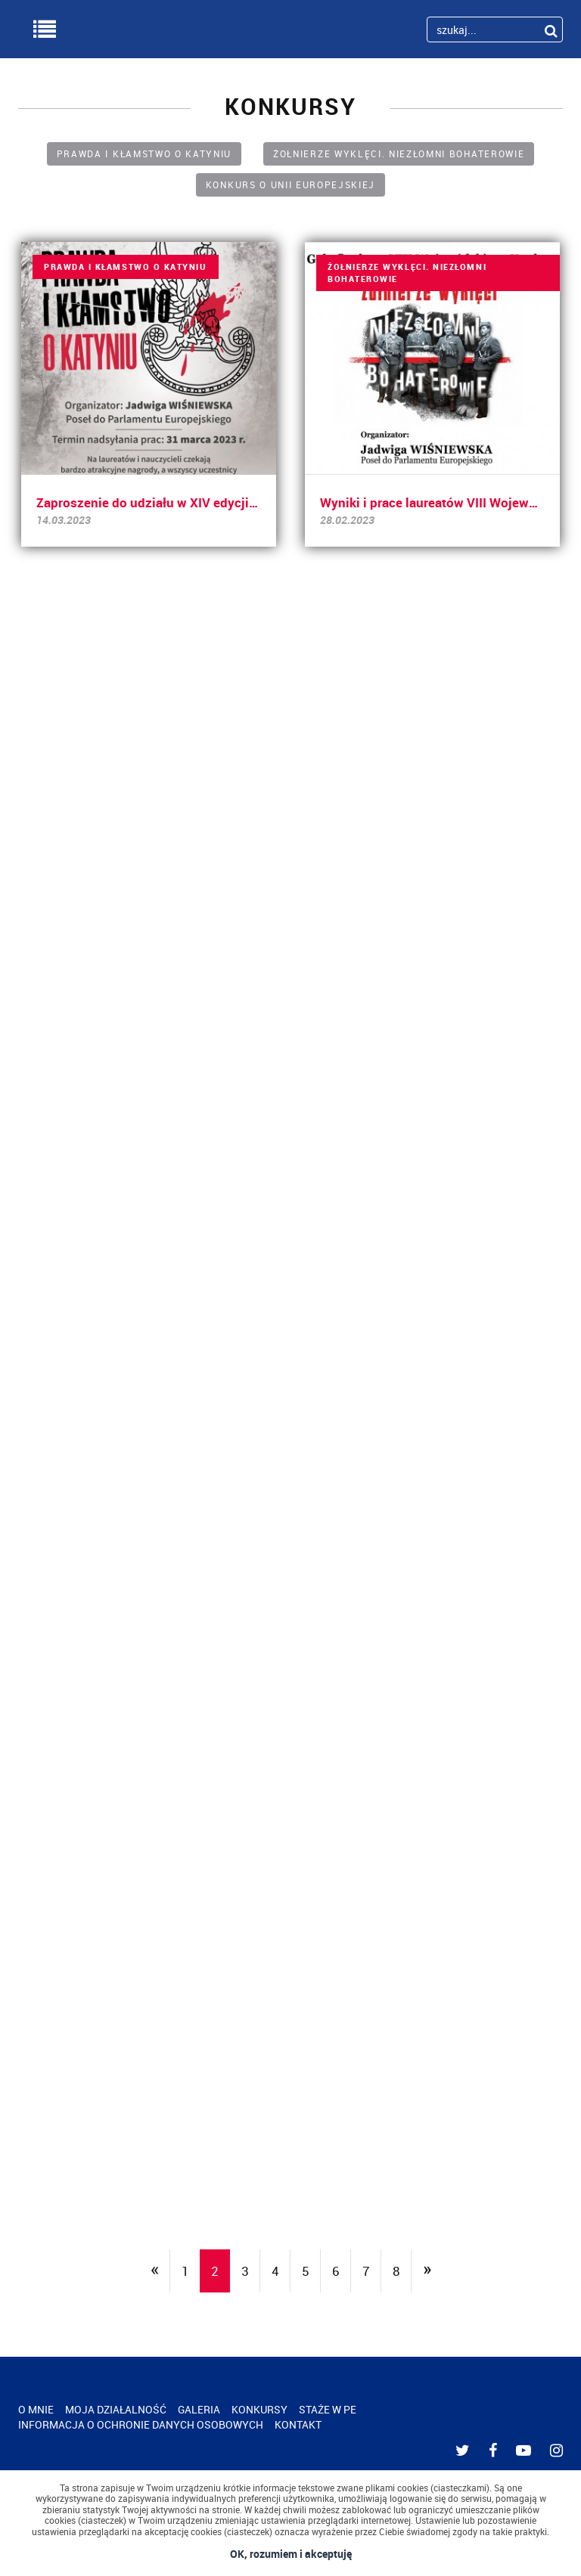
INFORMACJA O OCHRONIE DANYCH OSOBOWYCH (140, 2424)
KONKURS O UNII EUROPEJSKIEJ (290, 184)
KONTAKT (298, 2424)
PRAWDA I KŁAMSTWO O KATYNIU (144, 153)
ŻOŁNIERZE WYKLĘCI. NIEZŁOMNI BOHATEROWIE (398, 153)
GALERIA (199, 2409)
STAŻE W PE (327, 2409)
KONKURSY (259, 2409)
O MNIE (36, 2409)
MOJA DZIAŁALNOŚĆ (115, 2409)
